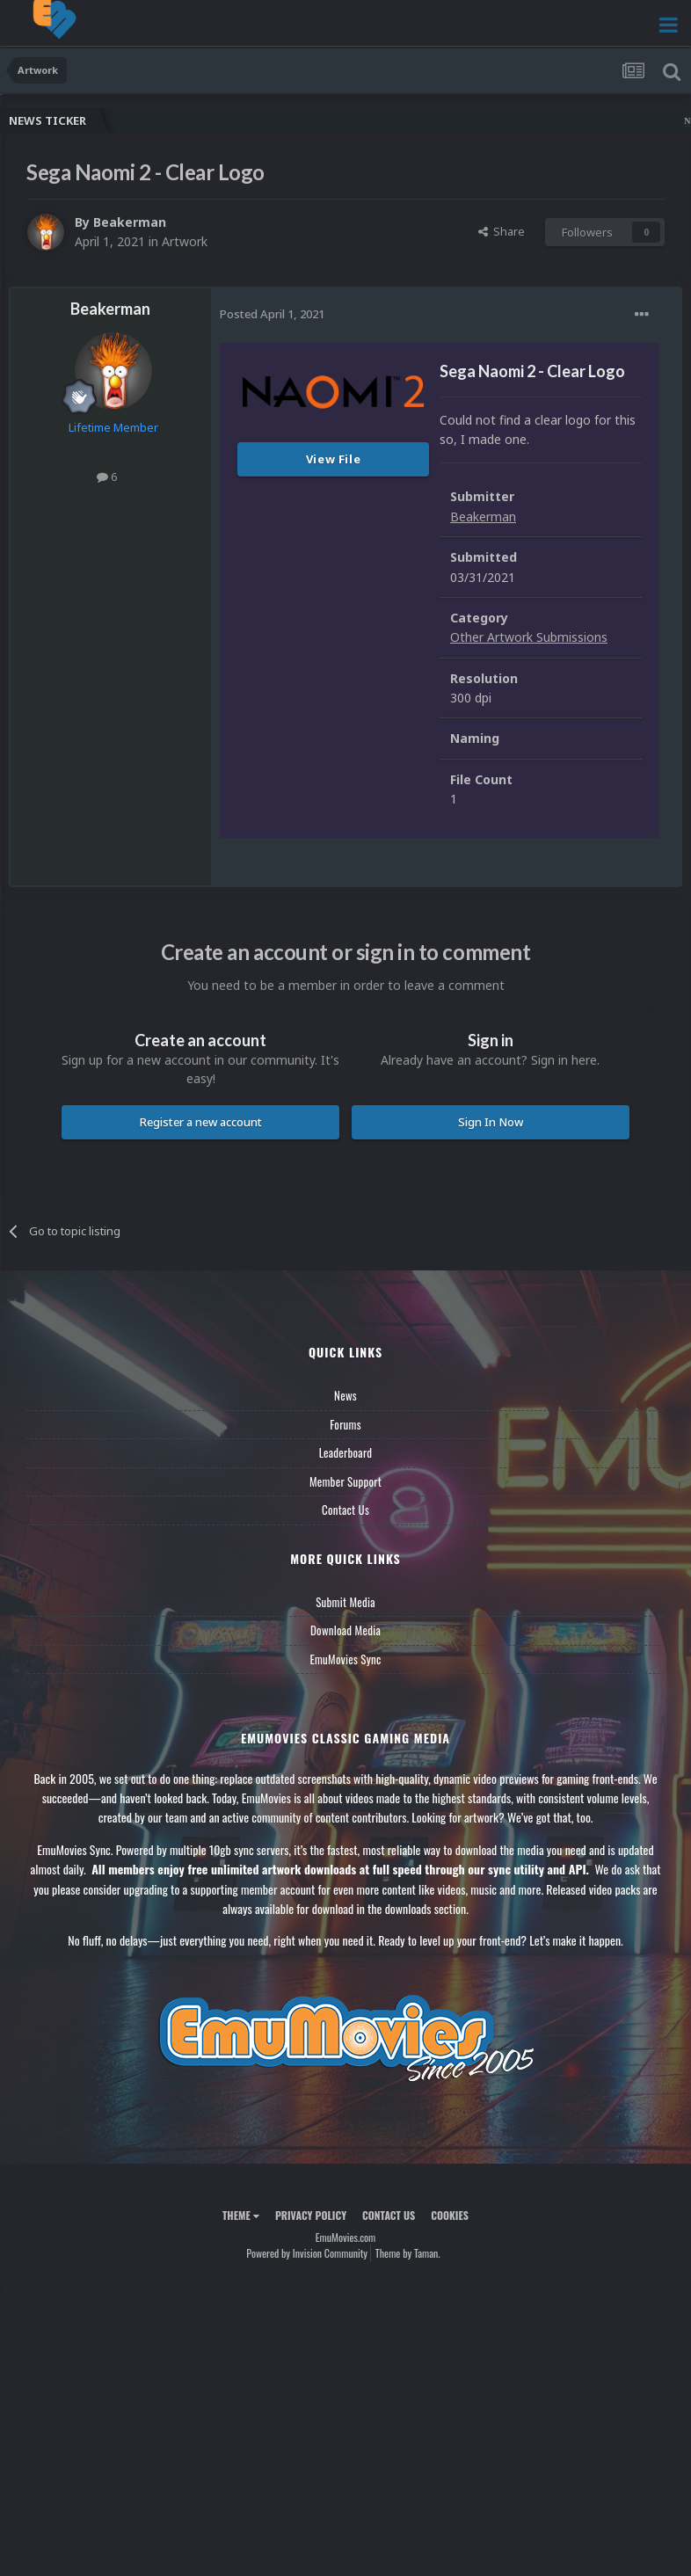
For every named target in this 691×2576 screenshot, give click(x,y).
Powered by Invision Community (306, 2252)
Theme (240, 2215)
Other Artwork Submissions (528, 637)
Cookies (450, 2215)
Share (501, 231)
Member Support (345, 1481)
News (345, 1395)
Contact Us (345, 1509)
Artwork (184, 241)
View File (333, 459)
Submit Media (345, 1602)
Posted (272, 314)
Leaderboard (346, 1452)
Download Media (345, 1630)
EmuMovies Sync (345, 1659)
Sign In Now (490, 1122)
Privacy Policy (310, 2215)
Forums (345, 1424)
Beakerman (129, 222)
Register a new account (201, 1122)
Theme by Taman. (407, 2252)
